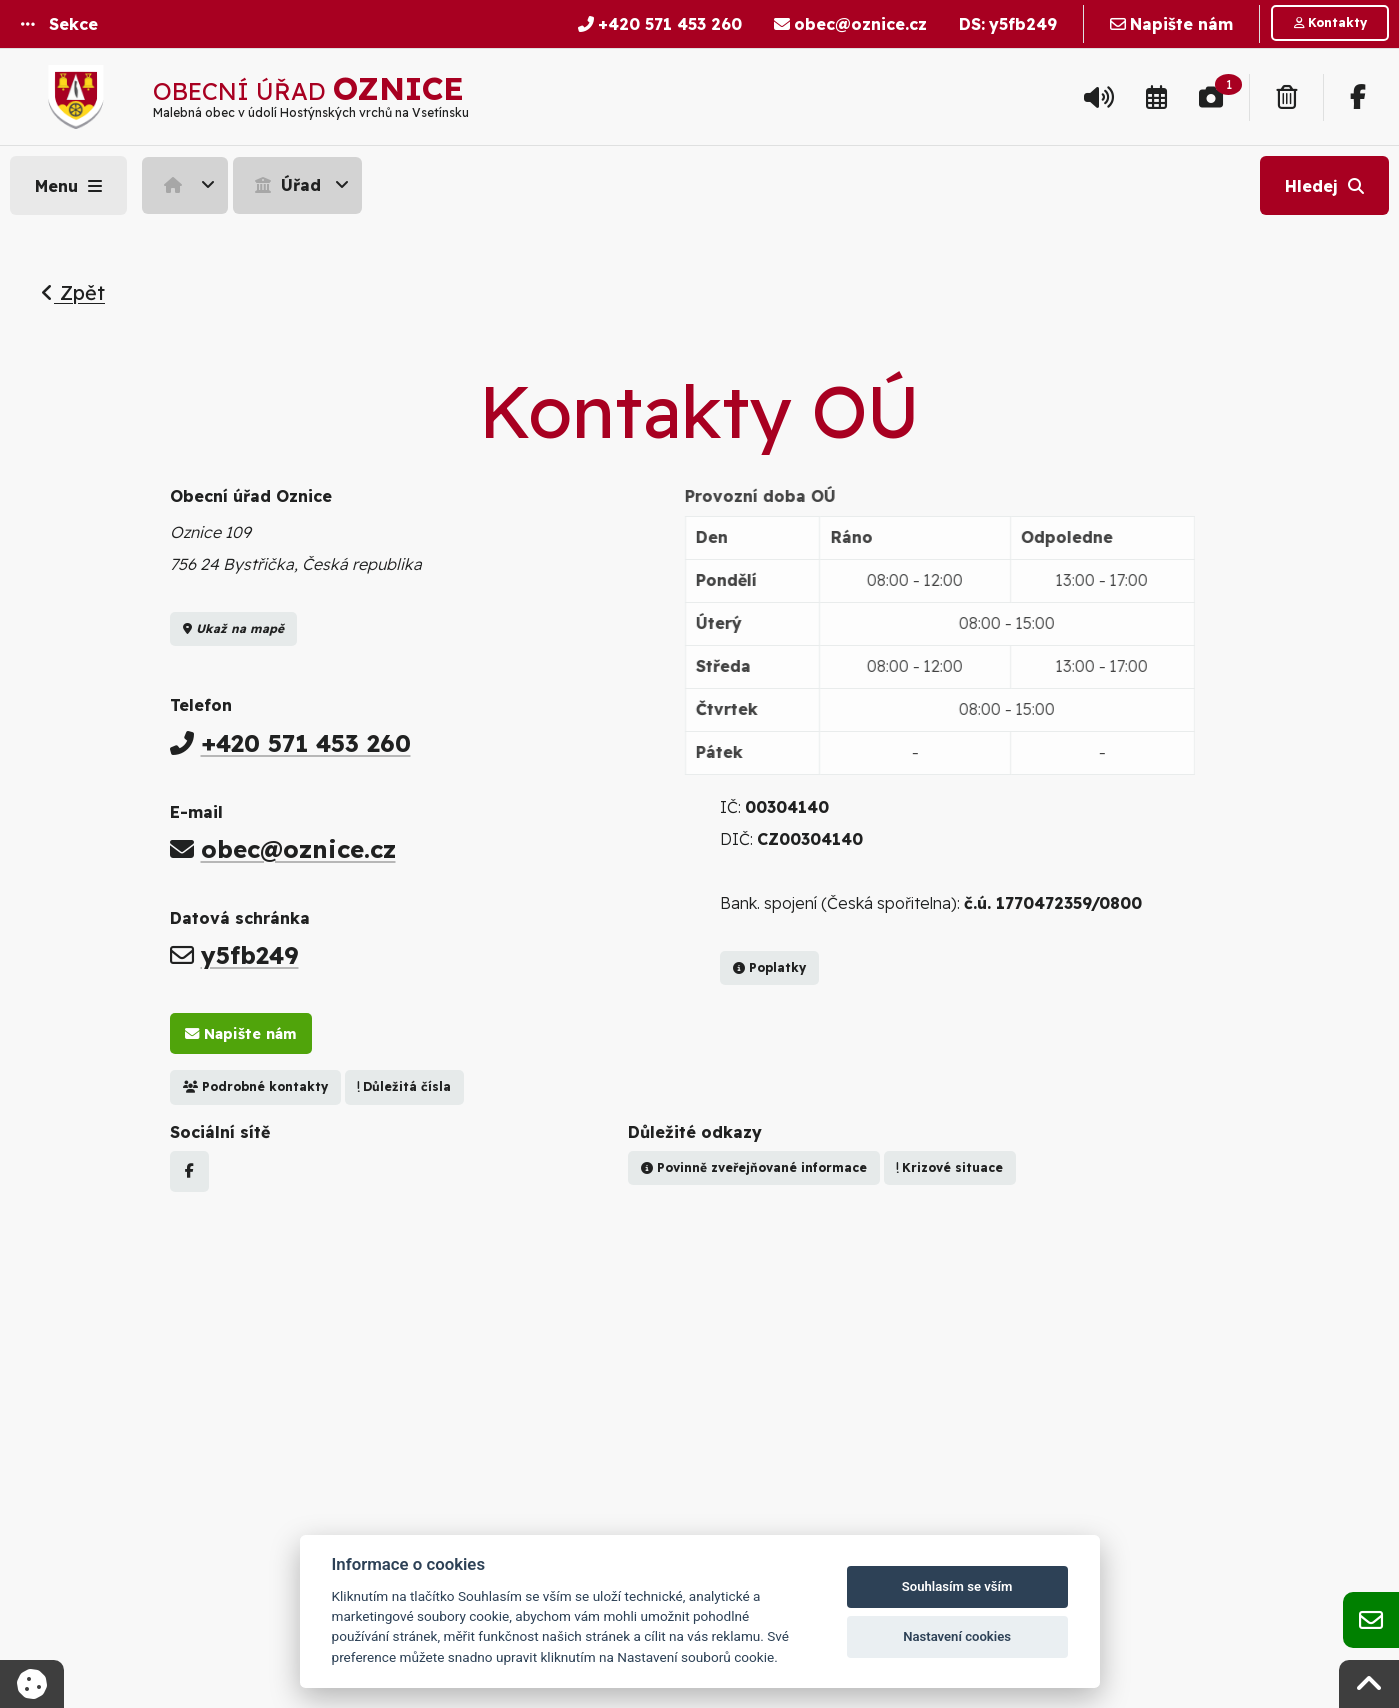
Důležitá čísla (404, 1086)
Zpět (73, 292)
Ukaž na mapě (233, 628)
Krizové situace (950, 1167)
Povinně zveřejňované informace (754, 1167)
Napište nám (241, 1034)
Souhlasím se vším (957, 1586)
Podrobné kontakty (255, 1086)
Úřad (285, 185)
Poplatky (769, 967)
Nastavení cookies (957, 1636)
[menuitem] (187, 185)
